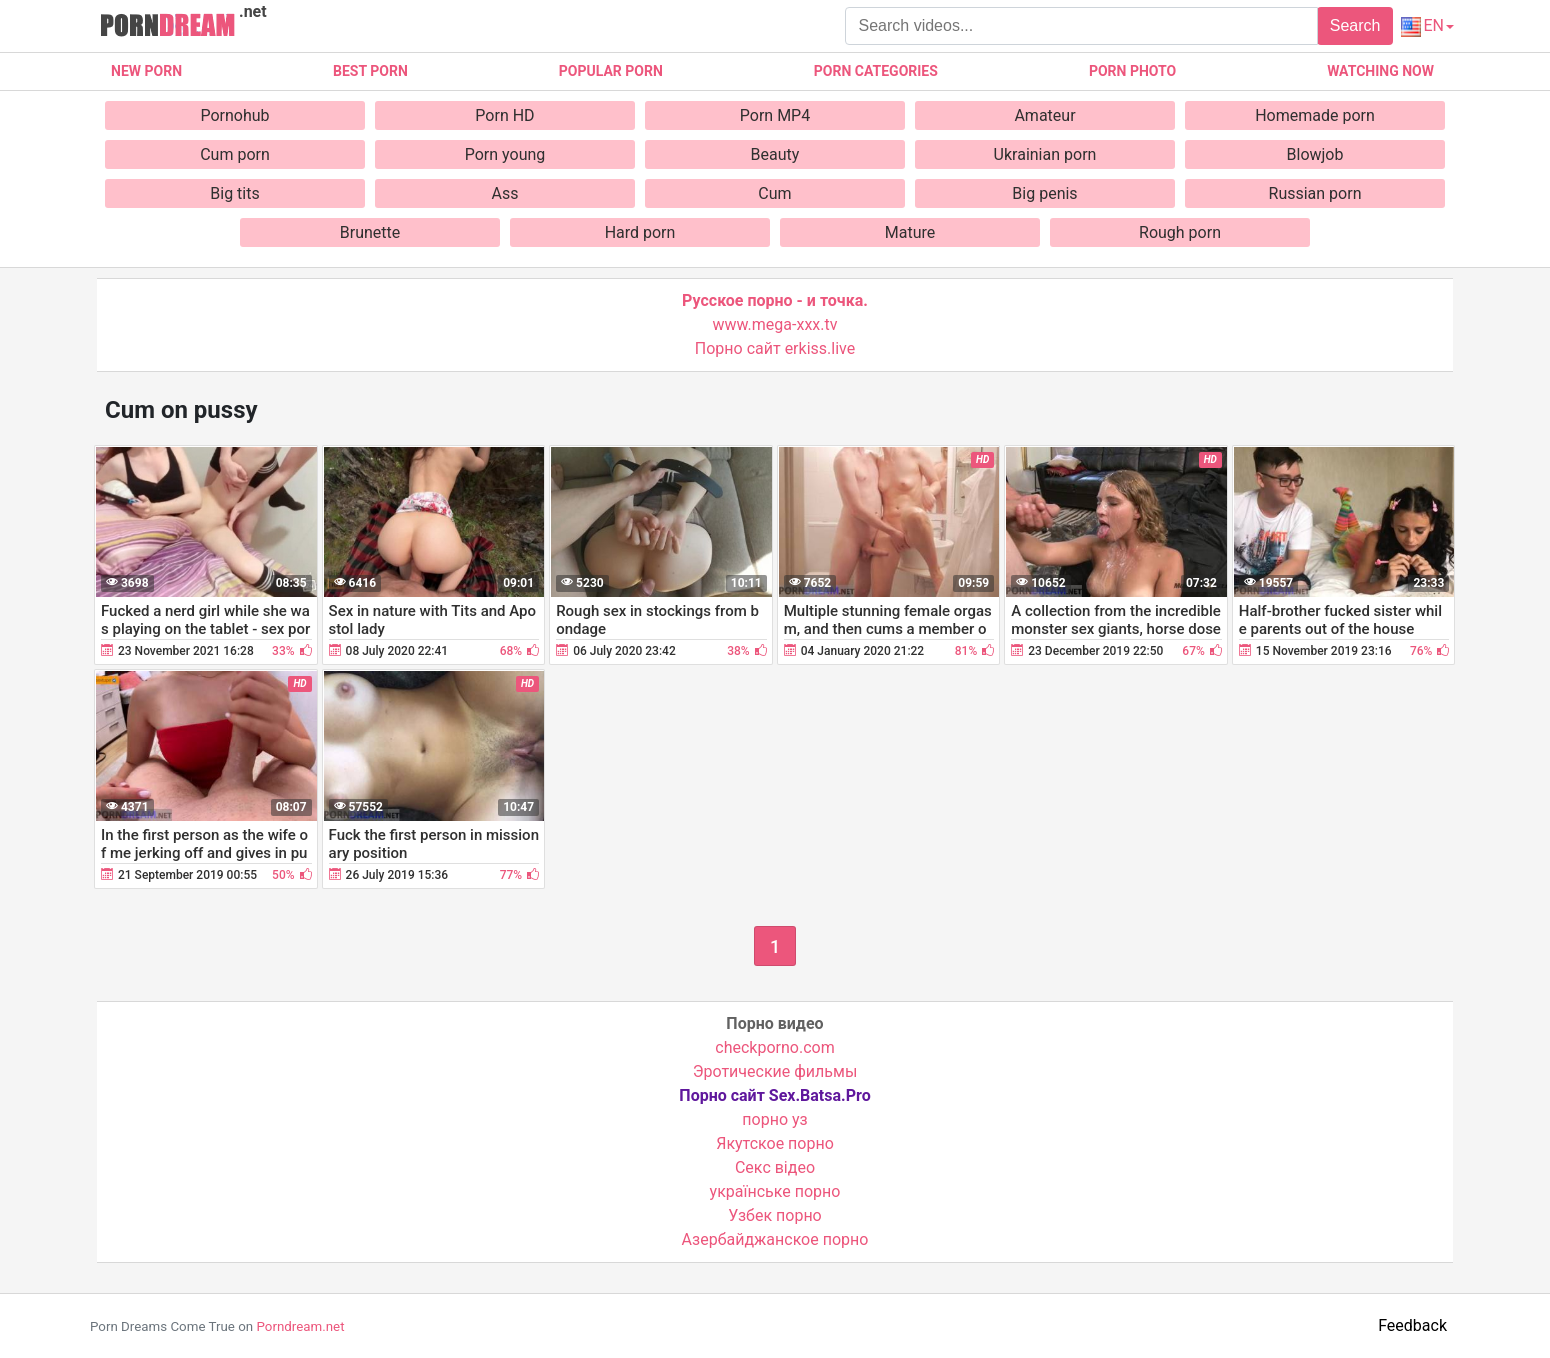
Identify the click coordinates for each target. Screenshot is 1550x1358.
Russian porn (1315, 193)
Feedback (1412, 1325)
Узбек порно (775, 1215)
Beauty (775, 154)
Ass (505, 193)
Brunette (370, 232)
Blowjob (1315, 154)
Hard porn (640, 232)
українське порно (775, 1191)
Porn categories (876, 71)
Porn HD (504, 115)
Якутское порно (775, 1143)
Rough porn (1180, 232)
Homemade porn (1315, 115)
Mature (910, 232)
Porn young (505, 154)
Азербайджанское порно (775, 1239)
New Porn (146, 71)
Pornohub (234, 115)
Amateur (1044, 115)
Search (1355, 25)
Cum (774, 193)
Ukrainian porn (1045, 154)
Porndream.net (300, 1326)
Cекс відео (775, 1167)
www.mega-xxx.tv (775, 324)
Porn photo (1132, 71)
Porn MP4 (775, 115)
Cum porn (235, 154)
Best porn (370, 71)
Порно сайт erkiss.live (775, 348)
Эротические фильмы (775, 1071)
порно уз (774, 1119)
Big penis (1044, 193)
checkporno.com (774, 1047)
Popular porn (611, 71)
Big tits (234, 193)
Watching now (1380, 71)
